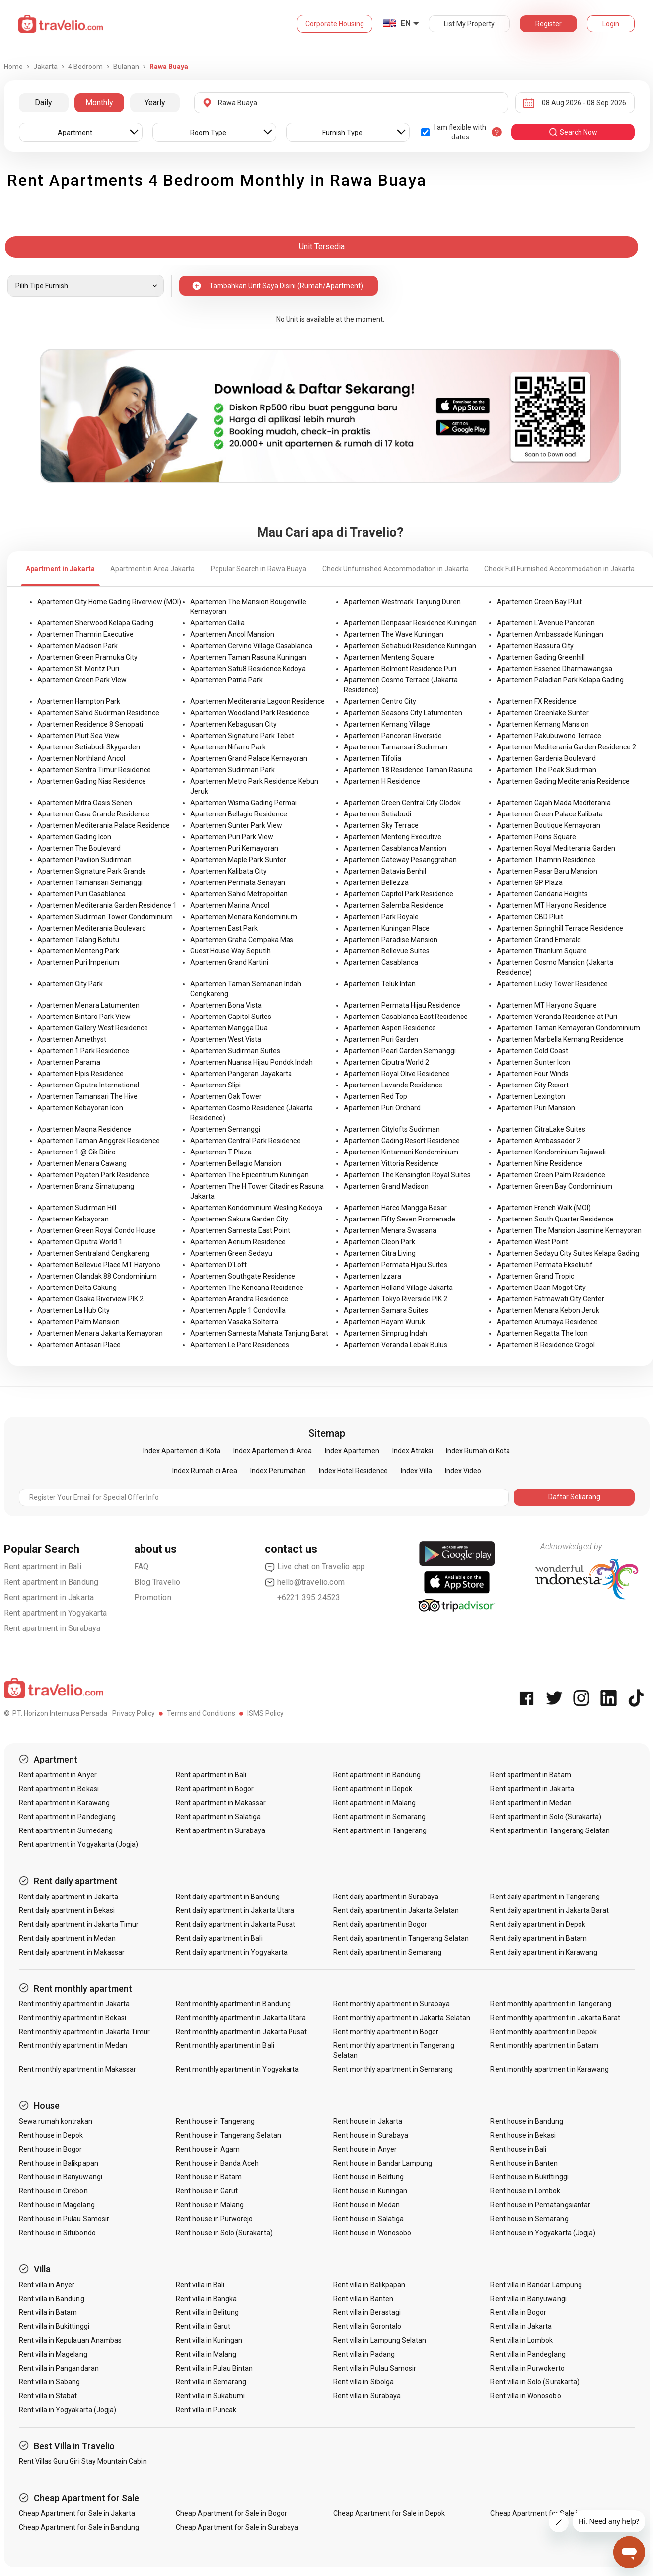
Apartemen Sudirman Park (232, 770)
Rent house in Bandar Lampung (382, 2163)
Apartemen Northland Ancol (81, 758)
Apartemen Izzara (372, 1276)
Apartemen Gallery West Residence (92, 1028)
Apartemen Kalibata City (228, 871)
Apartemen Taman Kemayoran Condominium (568, 1028)
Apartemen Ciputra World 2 (386, 1062)
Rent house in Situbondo (57, 2233)
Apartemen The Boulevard (79, 848)
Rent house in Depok (51, 2135)
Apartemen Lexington (531, 1096)
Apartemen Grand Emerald (539, 940)
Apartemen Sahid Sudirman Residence (98, 713)
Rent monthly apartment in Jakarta (74, 2004)
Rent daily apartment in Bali (219, 1938)
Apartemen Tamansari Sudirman (395, 747)
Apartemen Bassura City (535, 646)
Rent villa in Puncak (206, 2410)
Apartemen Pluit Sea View (78, 736)
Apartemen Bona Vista (226, 1005)
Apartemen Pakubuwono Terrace (549, 736)
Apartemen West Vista (225, 1039)
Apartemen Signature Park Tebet (242, 736)
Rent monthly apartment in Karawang (549, 2069)
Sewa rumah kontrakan (56, 2121)
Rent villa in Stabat (48, 2396)
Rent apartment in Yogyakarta (55, 1613)
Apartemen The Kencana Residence (246, 1287)
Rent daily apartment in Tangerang (545, 1896)
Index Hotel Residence (353, 1471)
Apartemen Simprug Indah (385, 1333)
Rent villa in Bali (200, 2285)
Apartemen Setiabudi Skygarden (88, 747)
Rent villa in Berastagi (367, 2312)
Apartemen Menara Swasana (390, 1230)
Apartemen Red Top (375, 1096)
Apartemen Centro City (380, 701)
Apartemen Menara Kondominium (243, 917)
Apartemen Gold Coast (532, 1051)
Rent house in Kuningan (370, 2191)
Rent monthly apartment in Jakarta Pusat (241, 2031)
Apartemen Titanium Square (542, 951)
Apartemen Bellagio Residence (238, 814)
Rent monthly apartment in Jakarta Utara (241, 2018)
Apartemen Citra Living (380, 1253)
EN (406, 23)
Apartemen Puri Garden (381, 1039)
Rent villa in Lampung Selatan (379, 2340)
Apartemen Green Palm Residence (551, 1175)
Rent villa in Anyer (47, 2285)
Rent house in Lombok (525, 2191)
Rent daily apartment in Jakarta (69, 1896)
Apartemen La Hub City (73, 1310)
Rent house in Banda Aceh (217, 2163)
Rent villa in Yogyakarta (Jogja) (68, 2410)
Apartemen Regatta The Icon (542, 1333)
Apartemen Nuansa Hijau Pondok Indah (251, 1062)
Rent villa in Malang (206, 2354)
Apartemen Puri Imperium (78, 962)
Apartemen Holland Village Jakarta (398, 1287)
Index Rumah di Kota (478, 1451)
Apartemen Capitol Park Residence (398, 894)
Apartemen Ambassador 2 (538, 1141)
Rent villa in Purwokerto (527, 2368)
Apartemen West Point (532, 1242)
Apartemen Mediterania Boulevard (91, 928)
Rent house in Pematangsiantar (540, 2205)
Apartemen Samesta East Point (240, 1230)
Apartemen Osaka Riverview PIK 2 (90, 1299)
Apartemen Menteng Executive (392, 837)
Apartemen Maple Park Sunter (238, 860)
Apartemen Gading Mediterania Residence (563, 781)
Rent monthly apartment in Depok (543, 2031)
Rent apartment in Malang (374, 1803)
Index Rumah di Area (204, 1471)
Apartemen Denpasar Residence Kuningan (410, 623)
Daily (43, 102)
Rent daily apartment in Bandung (228, 1896)
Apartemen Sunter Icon (533, 1062)
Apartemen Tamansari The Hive (87, 1096)
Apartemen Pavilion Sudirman (84, 860)
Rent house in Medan (366, 2205)
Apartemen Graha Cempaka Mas (241, 940)
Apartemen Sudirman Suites (235, 1051)
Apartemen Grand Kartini (229, 962)
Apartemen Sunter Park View (236, 825)
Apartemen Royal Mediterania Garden (556, 848)
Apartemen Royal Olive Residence (397, 1074)
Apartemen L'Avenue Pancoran (546, 623)
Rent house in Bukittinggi (529, 2177)
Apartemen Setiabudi (377, 814)
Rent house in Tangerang (215, 2121)
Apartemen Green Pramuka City (87, 657)
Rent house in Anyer (365, 2149)
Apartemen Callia (217, 623)
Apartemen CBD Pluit (530, 917)
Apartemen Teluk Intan (380, 984)
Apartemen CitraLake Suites (541, 1129)
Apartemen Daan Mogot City (541, 1287)
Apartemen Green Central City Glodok (402, 803)
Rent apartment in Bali (42, 1566)
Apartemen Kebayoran (73, 1219)
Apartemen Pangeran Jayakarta (241, 1074)
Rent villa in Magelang (53, 2354)
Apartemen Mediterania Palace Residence (103, 825)
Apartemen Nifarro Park (228, 747)
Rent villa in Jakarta (521, 2326)
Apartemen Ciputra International (88, 1085)
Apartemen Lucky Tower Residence (552, 984)
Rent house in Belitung (368, 2177)
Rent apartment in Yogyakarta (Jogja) (79, 1844)
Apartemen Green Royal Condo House (96, 1230)
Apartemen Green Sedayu (231, 1253)
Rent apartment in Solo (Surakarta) (545, 1817)
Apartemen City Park (70, 984)
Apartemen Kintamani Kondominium (401, 1152)
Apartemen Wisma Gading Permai (243, 803)
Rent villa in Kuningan (209, 2340)
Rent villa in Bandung (51, 2299)
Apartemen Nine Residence (539, 1163)
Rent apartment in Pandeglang (67, 1817)
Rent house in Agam (208, 2149)
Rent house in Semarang (529, 2219)
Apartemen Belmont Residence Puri (400, 669)
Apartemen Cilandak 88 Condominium (97, 1276)
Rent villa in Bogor (518, 2312)
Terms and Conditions (201, 1713)
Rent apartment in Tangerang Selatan (550, 1830)
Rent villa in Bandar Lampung (535, 2285)
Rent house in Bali (518, 2149)
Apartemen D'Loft (218, 1265)
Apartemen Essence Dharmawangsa (554, 669)
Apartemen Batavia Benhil (385, 871)
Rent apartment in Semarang (379, 1817)
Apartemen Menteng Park (78, 951)
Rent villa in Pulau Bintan (214, 2368)
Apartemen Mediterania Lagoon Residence (257, 701)
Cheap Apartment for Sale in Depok (389, 2513)
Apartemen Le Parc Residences (239, 1345)
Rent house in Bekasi (523, 2135)
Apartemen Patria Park (226, 680)
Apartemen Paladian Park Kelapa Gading (560, 680)
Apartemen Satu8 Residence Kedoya (248, 669)
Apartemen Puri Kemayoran (234, 848)
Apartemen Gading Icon (74, 837)
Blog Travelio (157, 1582)
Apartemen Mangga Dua (229, 1028)
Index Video (463, 1471)
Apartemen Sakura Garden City (239, 1219)
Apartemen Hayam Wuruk (384, 1322)
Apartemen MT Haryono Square (547, 1005)
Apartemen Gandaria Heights (542, 894)
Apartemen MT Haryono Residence (552, 905)
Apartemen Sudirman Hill (76, 1208)
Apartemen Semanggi (225, 1129)
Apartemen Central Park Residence (245, 1141)
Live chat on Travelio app (315, 1567)
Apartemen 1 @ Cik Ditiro (76, 1152)
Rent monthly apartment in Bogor (386, 2031)
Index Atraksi (412, 1451)
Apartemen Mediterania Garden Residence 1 (107, 905)
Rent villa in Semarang (211, 2382)
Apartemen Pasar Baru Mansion (547, 871)
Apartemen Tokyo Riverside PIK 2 (395, 1299)
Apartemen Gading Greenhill (541, 657)
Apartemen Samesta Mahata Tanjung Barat (259, 1333)
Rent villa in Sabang (49, 2382)
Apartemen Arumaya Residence (547, 1322)
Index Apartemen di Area (272, 1451)
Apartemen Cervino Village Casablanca (251, 646)
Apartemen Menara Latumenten (88, 1005)
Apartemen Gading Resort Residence (402, 1141)
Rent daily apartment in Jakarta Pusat (235, 1924)
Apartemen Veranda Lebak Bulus (395, 1345)
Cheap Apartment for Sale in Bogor (231, 2513)
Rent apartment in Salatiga (218, 1817)
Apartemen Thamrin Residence (546, 860)
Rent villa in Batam (48, 2312)
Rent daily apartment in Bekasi (67, 1910)
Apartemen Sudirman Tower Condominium (105, 917)
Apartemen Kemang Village (387, 724)
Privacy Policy (133, 1713)
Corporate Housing (334, 24)
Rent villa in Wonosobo (525, 2396)
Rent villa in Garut (203, 2326)
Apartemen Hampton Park (78, 701)
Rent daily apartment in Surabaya (386, 1896)
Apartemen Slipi (215, 1085)
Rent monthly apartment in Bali (225, 2045)
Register (548, 24)
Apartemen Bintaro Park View (84, 1016)
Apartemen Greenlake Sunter (543, 713)
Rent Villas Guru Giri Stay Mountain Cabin (83, 2461)
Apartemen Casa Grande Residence (93, 814)
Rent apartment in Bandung (51, 1582)
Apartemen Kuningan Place (387, 928)
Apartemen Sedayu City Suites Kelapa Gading (568, 1253)
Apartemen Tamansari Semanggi (90, 882)
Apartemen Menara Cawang (82, 1163)
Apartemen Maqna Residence (84, 1129)
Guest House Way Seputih (230, 951)
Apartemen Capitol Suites (230, 1016)
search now (572, 132)
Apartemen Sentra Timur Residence (94, 770)
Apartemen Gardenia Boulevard (546, 758)
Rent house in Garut (207, 2191)
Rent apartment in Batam (530, 1775)
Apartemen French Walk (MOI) (544, 1208)
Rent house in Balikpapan (58, 2163)
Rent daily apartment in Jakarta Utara (235, 1910)
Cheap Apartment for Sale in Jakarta (77, 2513)
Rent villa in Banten (363, 2299)
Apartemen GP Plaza (530, 882)
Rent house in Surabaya (370, 2135)
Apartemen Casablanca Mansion (395, 848)
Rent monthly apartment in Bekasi (73, 2018)
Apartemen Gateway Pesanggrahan (400, 860)
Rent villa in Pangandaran (59, 2368)
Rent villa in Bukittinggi (54, 2326)
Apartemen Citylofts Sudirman (392, 1129)
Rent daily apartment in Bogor (380, 1924)
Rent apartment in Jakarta (49, 1597)
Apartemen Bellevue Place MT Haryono (98, 1265)
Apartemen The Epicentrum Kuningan (249, 1175)
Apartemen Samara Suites (386, 1310)
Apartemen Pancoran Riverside (393, 736)
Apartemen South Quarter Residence (555, 1219)
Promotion (152, 1597)
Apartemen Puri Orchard (382, 1108)
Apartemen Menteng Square (389, 657)
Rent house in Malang (210, 2205)
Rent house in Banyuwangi (60, 2177)
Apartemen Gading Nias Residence (91, 781)
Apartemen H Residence (382, 781)
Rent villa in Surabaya (367, 2396)
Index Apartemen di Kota (181, 1451)
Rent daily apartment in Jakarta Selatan (396, 1910)
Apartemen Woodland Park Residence (249, 713)
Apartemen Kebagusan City (233, 724)
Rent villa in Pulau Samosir (374, 2368)
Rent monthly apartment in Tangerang (550, 2004)
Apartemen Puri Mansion (536, 1108)
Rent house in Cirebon (53, 2191)
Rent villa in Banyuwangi (528, 2299)
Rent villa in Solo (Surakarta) (535, 2382)
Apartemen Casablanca (381, 962)
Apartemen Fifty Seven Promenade (399, 1219)
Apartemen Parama (68, 1062)
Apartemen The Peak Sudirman (546, 770)
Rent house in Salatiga (368, 2219)
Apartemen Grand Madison (386, 1186)
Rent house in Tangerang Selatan (228, 2135)
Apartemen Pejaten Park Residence (93, 1175)
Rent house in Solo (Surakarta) (224, 2233)
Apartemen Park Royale (381, 917)
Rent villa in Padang (364, 2354)
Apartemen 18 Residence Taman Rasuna (408, 770)
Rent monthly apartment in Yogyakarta (237, 2069)
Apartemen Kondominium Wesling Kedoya (256, 1208)
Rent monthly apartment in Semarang (393, 2069)
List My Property (469, 24)
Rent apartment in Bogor (215, 1789)
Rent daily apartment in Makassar (72, 1952)
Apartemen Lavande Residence (393, 1085)
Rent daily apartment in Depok (537, 1924)
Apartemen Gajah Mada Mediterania (554, 803)
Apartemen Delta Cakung (77, 1287)
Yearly (155, 102)
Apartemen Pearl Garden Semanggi (400, 1051)
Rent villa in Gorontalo (367, 2326)
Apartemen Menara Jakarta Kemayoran (100, 1333)
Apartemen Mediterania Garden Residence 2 (566, 747)
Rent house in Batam (209, 2177)
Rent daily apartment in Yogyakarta (232, 1952)
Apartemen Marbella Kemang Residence (560, 1039)
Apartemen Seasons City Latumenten (403, 713)
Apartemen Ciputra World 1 (80, 1242)
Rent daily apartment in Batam (538, 1938)
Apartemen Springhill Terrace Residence (560, 928)
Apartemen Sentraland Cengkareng (93, 1253)
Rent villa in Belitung (207, 2312)
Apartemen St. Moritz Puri (78, 669)
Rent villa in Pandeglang (527, 2354)
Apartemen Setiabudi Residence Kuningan (410, 646)
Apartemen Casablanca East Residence (406, 1016)
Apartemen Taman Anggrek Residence (98, 1141)
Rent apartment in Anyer (58, 1775)
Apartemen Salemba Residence (394, 905)
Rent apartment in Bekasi (59, 1789)
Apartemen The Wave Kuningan (393, 634)
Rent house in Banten (524, 2163)
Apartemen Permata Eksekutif (545, 1265)
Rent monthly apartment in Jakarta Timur (84, 2031)
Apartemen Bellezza (376, 882)
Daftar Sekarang (574, 1497)
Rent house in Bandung (526, 2121)
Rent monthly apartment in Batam (544, 2045)
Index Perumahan (278, 1471)
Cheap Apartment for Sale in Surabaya (237, 2527)
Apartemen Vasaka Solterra (234, 1322)
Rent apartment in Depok (372, 1789)
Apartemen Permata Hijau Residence (402, 1005)
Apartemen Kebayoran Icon (80, 1108)
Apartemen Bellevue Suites (387, 951)
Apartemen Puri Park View (231, 837)
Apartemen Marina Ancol (229, 905)
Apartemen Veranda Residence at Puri (557, 1016)
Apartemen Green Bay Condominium (554, 1186)
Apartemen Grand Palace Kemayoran (248, 758)
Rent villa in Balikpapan (369, 2285)
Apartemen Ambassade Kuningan (550, 634)
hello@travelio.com (305, 1582)
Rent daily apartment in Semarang (387, 1952)
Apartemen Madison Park (77, 646)
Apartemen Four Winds (533, 1074)
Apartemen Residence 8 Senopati (90, 724)
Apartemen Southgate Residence (242, 1276)
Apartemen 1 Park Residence (83, 1051)
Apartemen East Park (224, 928)
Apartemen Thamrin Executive (85, 634)
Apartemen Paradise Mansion (390, 940)
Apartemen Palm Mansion (78, 1322)
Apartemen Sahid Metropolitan (239, 894)
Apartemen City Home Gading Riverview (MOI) (109, 602)
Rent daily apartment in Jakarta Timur (79, 1924)
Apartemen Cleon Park (379, 1242)
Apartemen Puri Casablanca (81, 894)
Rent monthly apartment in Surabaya (391, 2004)
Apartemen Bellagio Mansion (235, 1163)
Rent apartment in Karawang (64, 1803)
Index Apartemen (352, 1451)
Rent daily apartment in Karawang (543, 1952)
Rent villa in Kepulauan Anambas (70, 2340)
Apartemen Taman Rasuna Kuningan (248, 657)
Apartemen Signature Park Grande (91, 871)
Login (610, 24)
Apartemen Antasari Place (79, 1345)
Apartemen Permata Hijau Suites (395, 1265)
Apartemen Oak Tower (226, 1096)
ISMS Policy (265, 1713)
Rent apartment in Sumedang (66, 1830)
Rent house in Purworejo (214, 2219)
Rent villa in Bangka (206, 2299)
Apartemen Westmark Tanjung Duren (402, 602)
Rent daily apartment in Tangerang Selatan (401, 1938)
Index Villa (416, 1471)
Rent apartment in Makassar (221, 1803)
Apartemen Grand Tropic (535, 1276)
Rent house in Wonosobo (372, 2233)
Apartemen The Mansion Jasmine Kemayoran (569, 1230)
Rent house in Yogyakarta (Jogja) (542, 2233)
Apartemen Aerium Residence (238, 1242)
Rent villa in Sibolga (363, 2382)
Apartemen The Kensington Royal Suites (407, 1175)
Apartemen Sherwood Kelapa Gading (95, 623)
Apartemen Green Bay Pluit (539, 602)
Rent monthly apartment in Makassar (78, 2069)
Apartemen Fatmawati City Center (550, 1299)
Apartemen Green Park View (82, 680)
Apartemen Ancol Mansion (232, 634)
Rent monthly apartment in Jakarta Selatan (401, 2018)
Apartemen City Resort (533, 1085)
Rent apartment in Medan (530, 1803)
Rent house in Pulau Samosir (64, 2219)
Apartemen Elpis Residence (80, 1074)
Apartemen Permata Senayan (237, 882)
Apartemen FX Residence (537, 701)
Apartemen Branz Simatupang (85, 1186)
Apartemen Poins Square (536, 837)
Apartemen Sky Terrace (381, 825)
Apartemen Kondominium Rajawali (551, 1152)
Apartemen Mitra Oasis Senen (84, 803)
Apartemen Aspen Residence (390, 1028)
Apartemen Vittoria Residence (391, 1163)
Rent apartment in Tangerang (380, 1830)
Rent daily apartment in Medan (67, 1938)
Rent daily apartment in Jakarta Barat (549, 1910)
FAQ (141, 1566)
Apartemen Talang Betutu (78, 940)
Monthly (99, 102)
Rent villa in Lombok (521, 2340)
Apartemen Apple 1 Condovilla (238, 1310)
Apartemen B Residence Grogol (546, 1345)
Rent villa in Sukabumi (210, 2396)
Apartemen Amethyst (71, 1039)
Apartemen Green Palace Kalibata (550, 814)
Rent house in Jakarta (367, 2121)
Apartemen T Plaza (221, 1152)
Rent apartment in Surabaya (52, 1628)
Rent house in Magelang (57, 2205)
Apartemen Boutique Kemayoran (548, 825)
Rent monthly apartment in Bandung (233, 2004)
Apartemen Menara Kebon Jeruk (548, 1310)
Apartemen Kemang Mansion (543, 724)
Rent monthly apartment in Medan (73, 2045)
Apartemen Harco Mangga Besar (395, 1208)
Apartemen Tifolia (372, 758)
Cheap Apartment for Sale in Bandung (79, 2527)
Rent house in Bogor (50, 2149)
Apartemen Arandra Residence (239, 1299)
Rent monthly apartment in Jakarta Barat (555, 2018)
